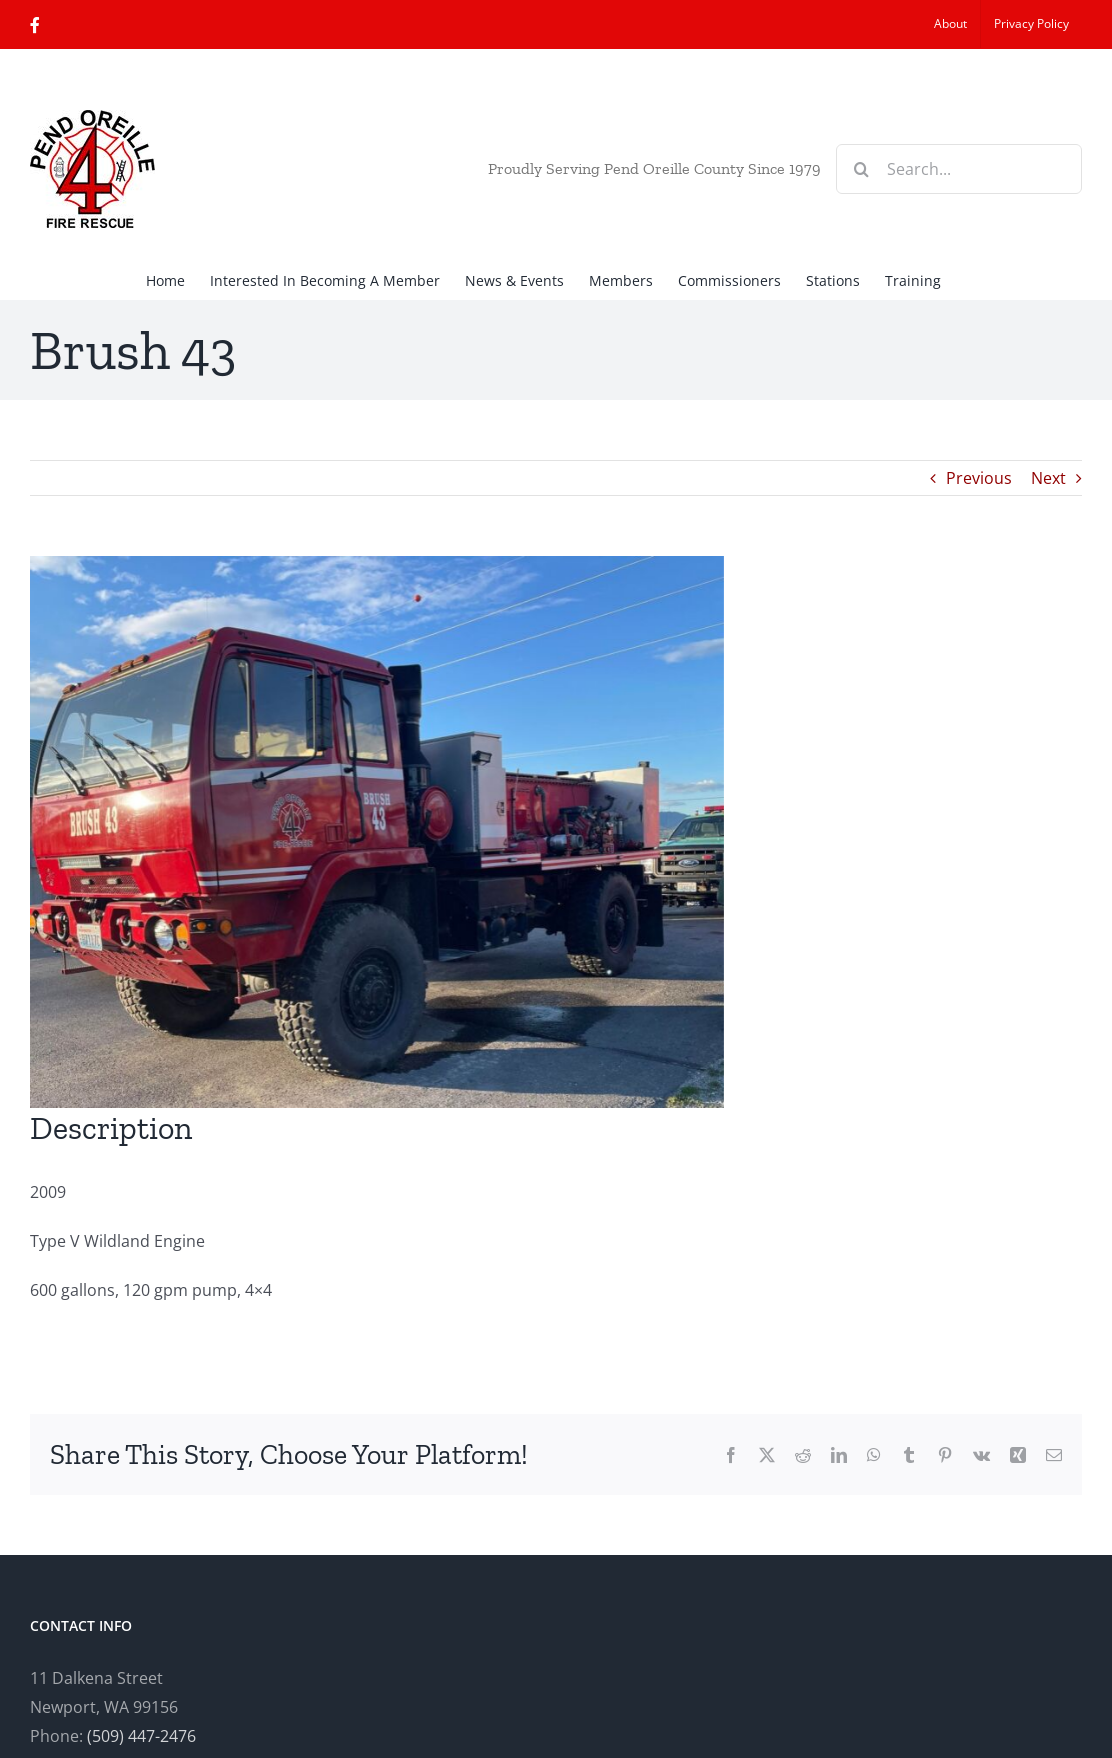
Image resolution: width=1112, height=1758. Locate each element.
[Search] (861, 169)
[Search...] (959, 169)
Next (1048, 478)
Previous (979, 478)
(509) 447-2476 (141, 1736)
